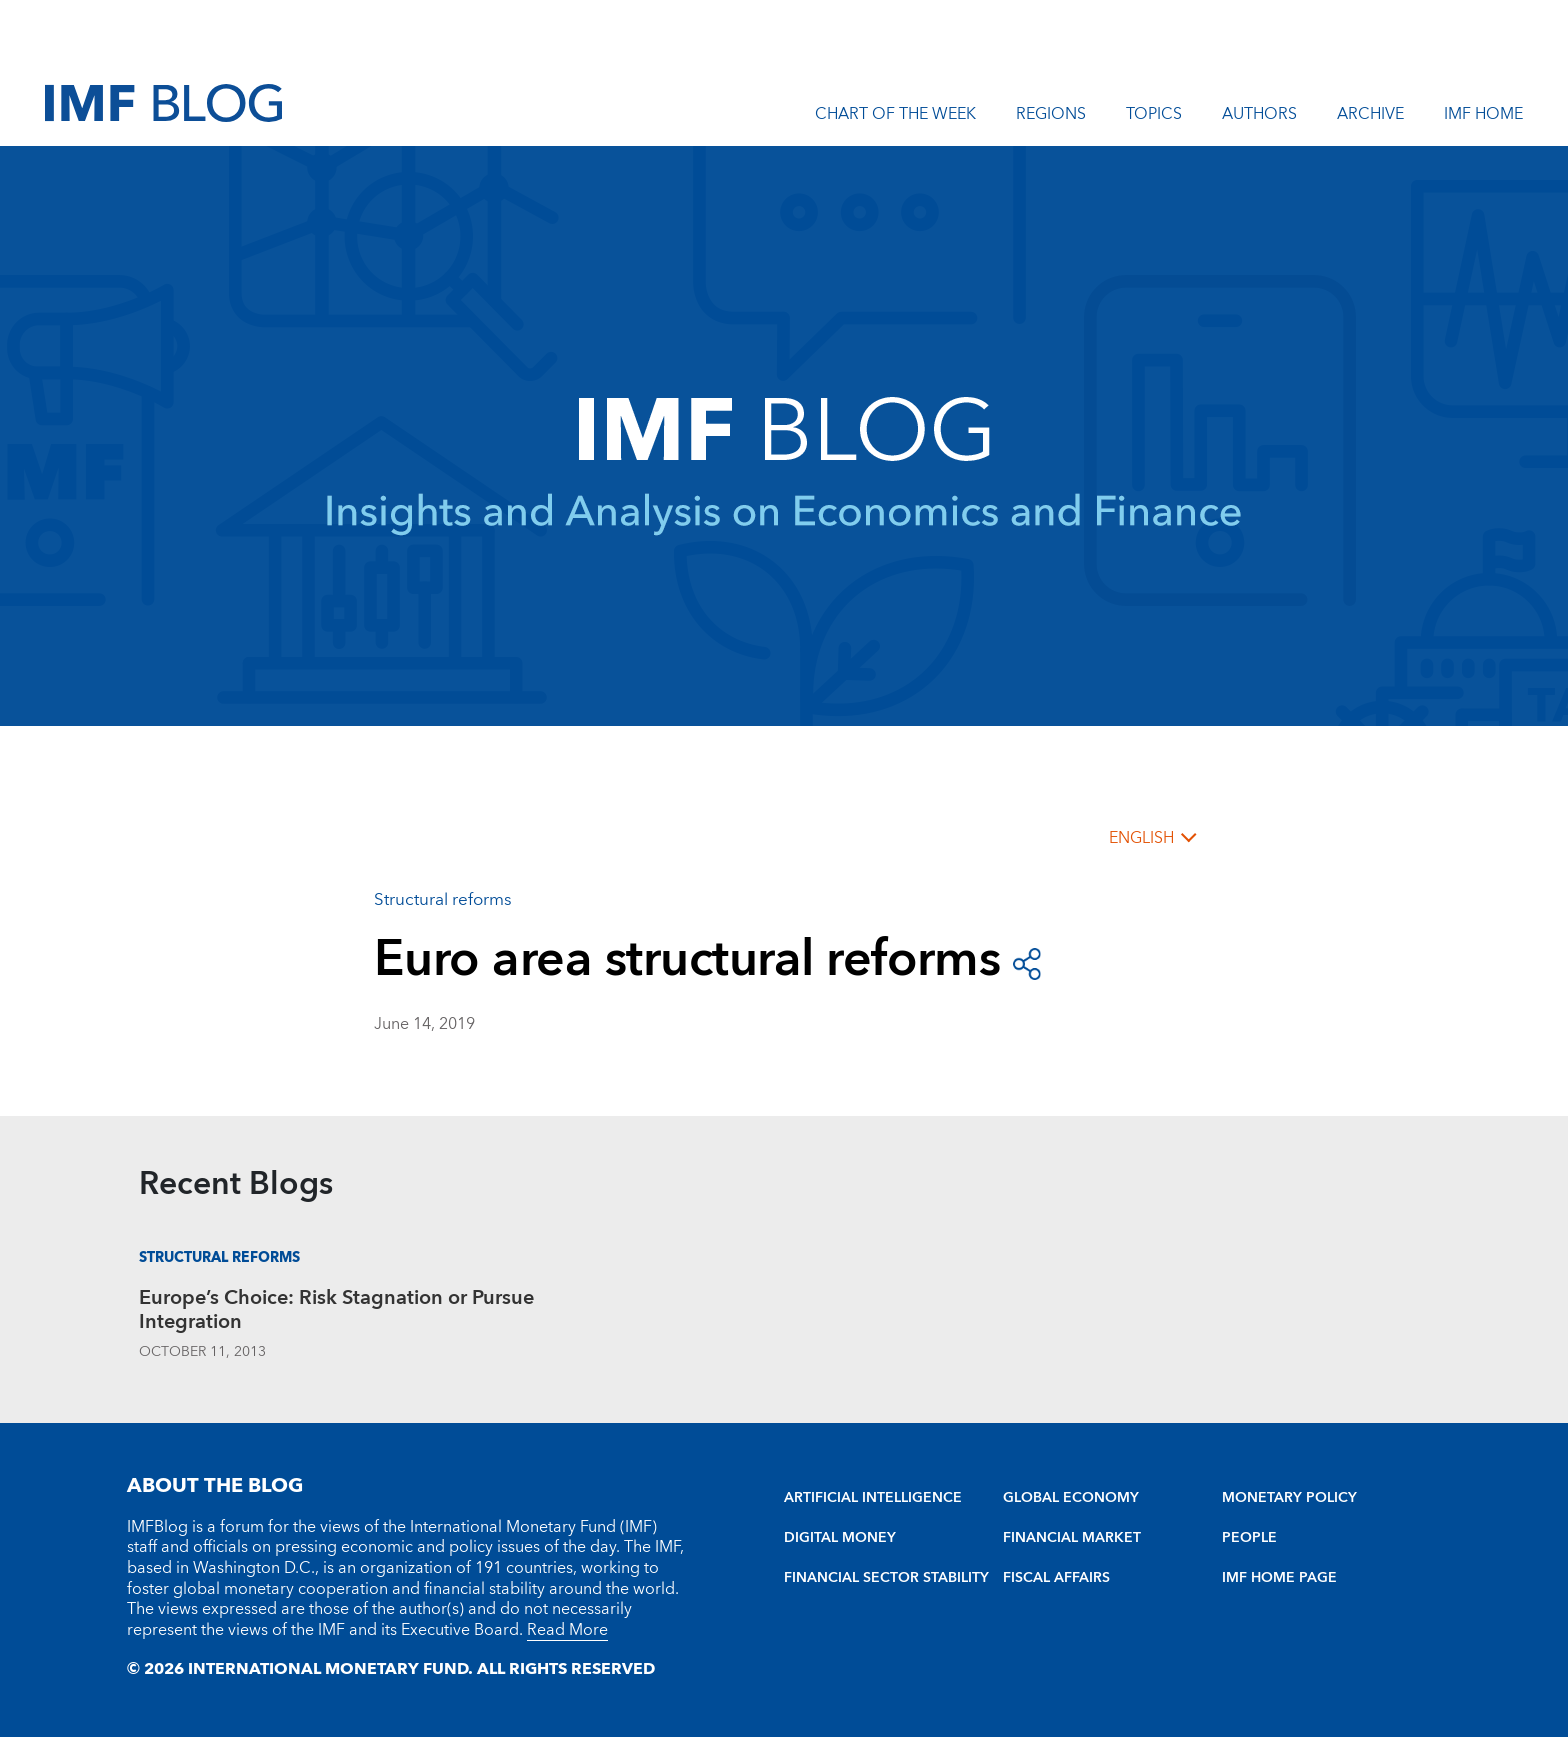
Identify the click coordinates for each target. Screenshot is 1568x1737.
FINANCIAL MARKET (1072, 1538)
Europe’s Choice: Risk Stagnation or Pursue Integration (336, 1312)
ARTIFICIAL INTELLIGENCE (873, 1498)
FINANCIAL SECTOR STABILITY (886, 1578)
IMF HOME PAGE (1279, 1578)
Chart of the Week (895, 117)
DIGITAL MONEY (840, 1538)
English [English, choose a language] (1141, 838)
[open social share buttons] (1027, 961)
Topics (1154, 117)
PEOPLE (1249, 1538)
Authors (1259, 117)
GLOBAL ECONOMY (1071, 1498)
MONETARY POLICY (1289, 1498)
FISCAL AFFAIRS (1056, 1578)
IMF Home (1483, 117)
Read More (567, 1630)
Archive (1370, 117)
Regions (1051, 117)
